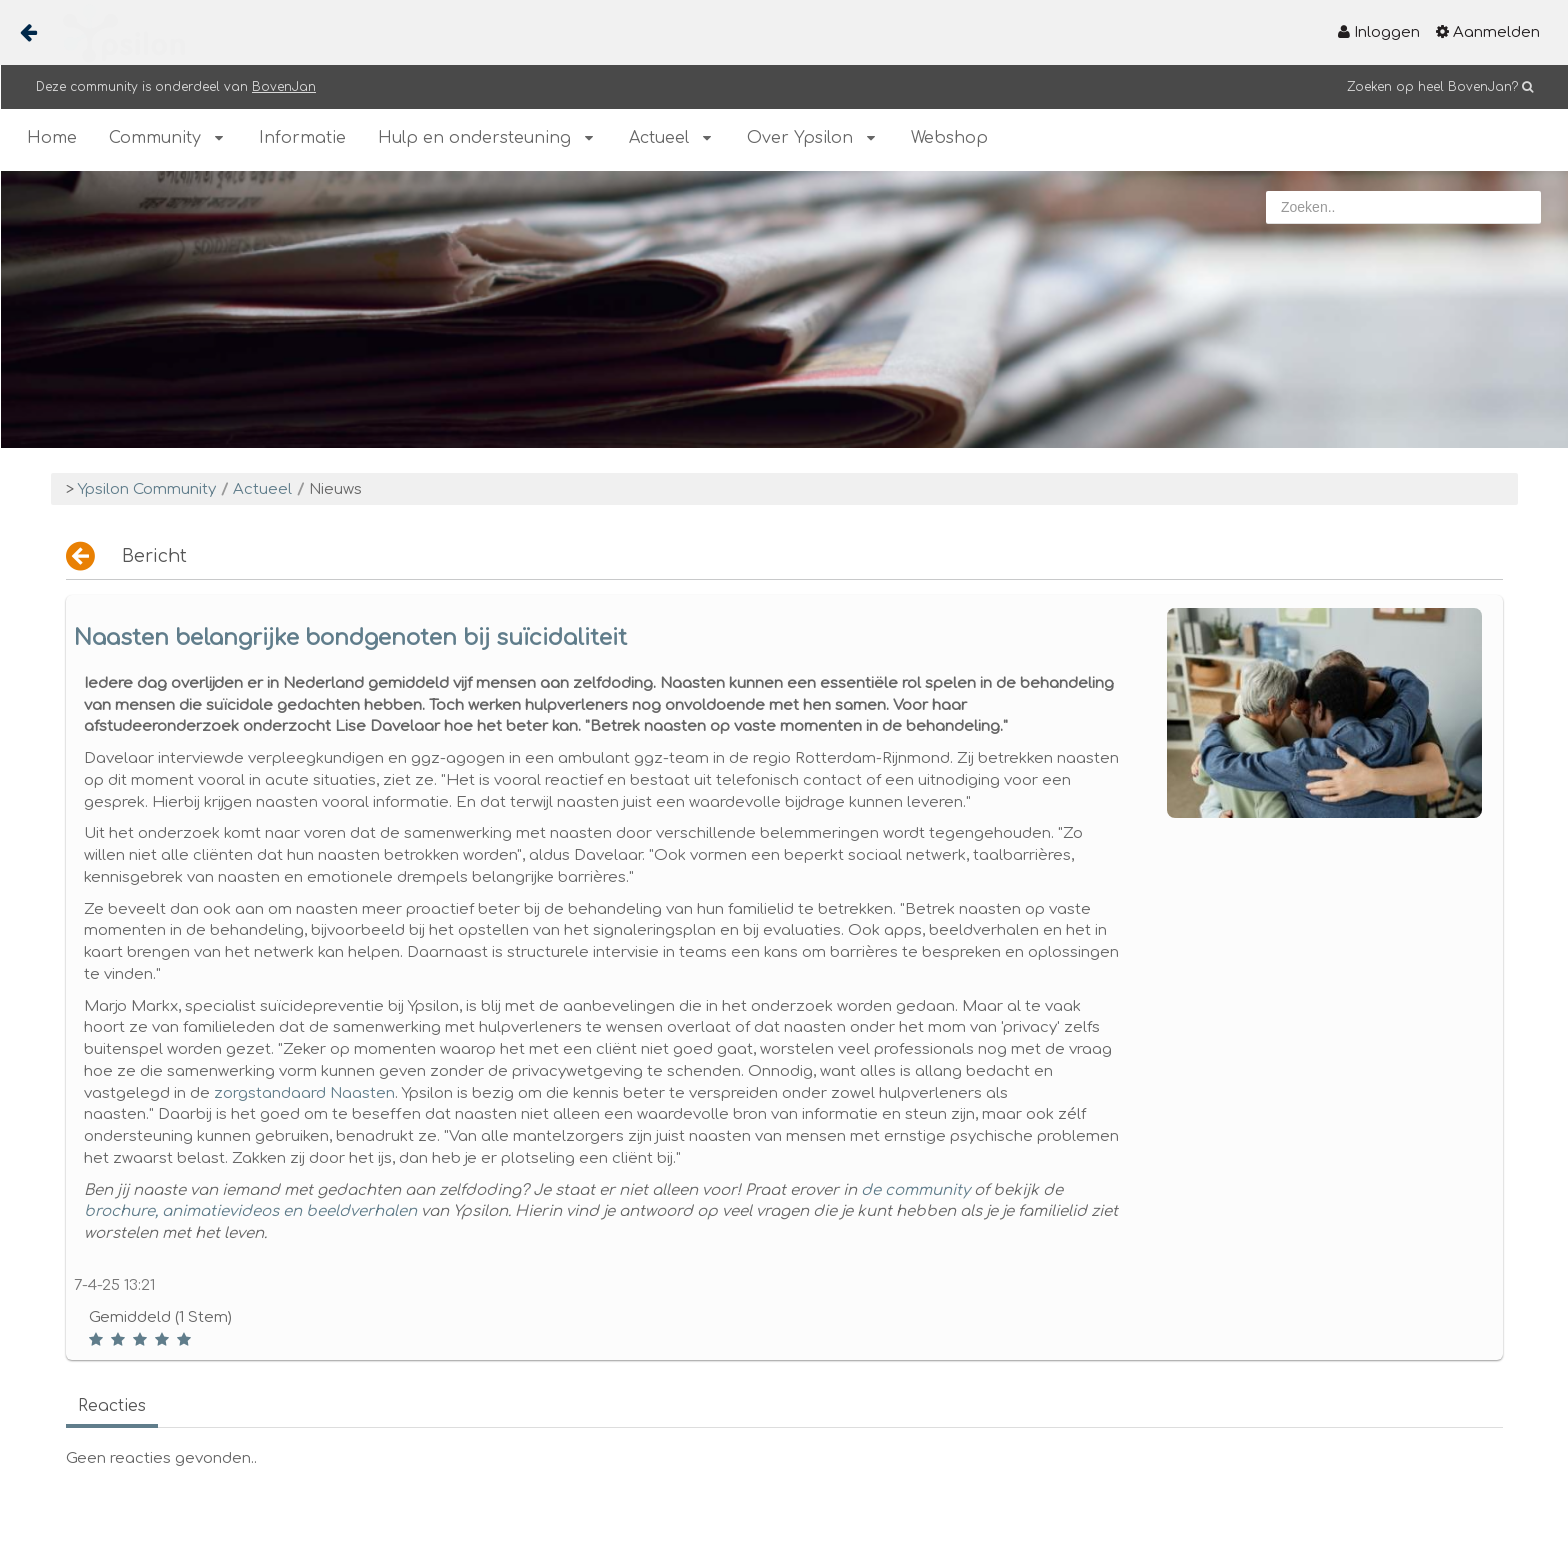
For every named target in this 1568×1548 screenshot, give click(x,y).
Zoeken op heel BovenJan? (1432, 87)
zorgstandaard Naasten (304, 1093)
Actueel (262, 489)
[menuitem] (1379, 32)
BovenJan (284, 87)
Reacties (112, 1406)
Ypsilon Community (147, 489)
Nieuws (335, 489)
